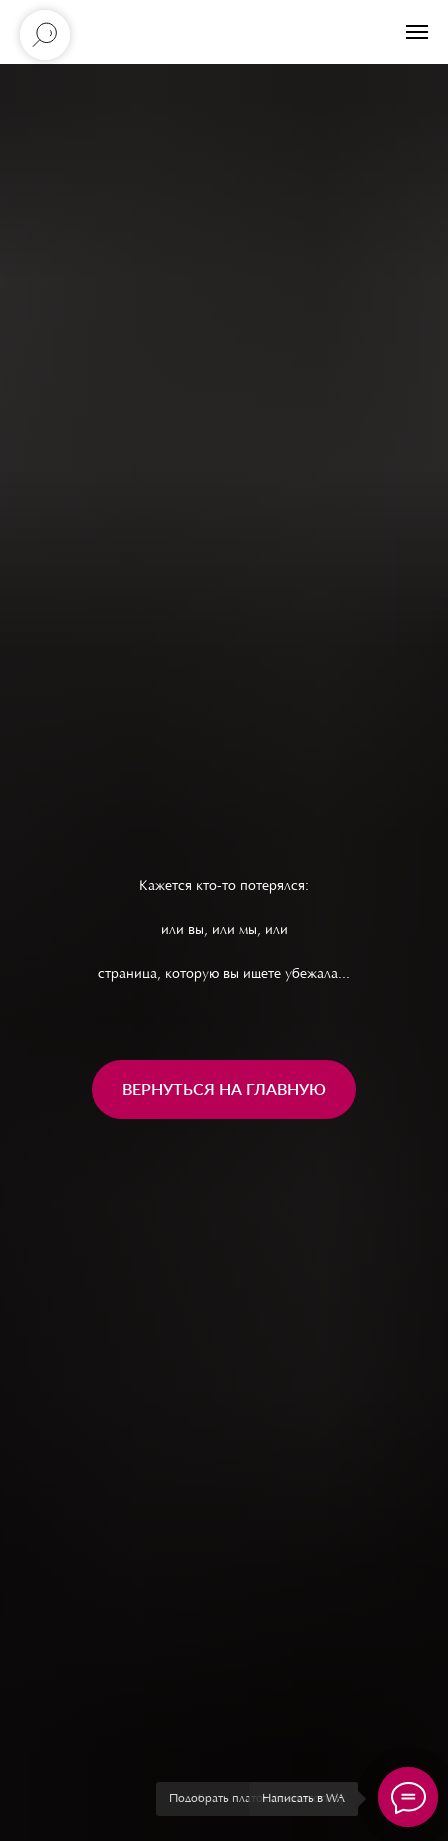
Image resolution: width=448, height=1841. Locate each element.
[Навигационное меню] (417, 32)
